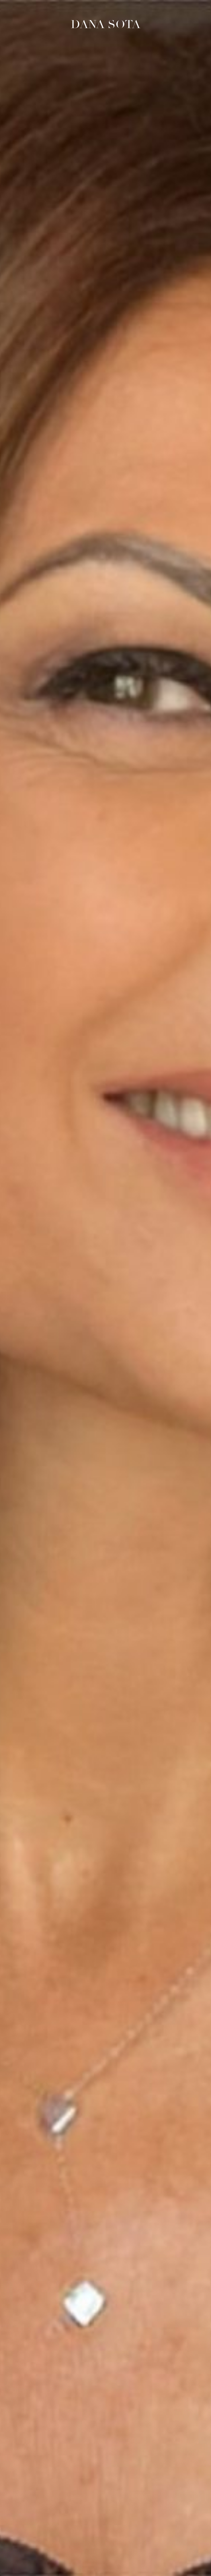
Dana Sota (105, 24)
